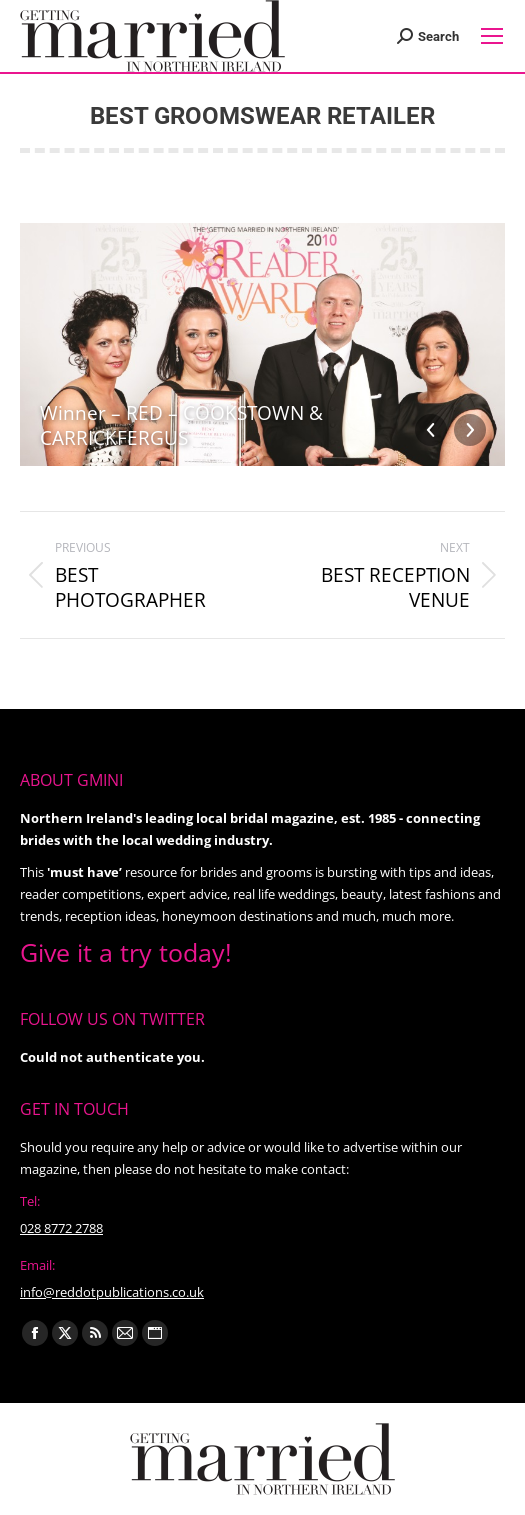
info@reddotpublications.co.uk (112, 1292)
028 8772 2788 (61, 1228)
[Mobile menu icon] (492, 36)
